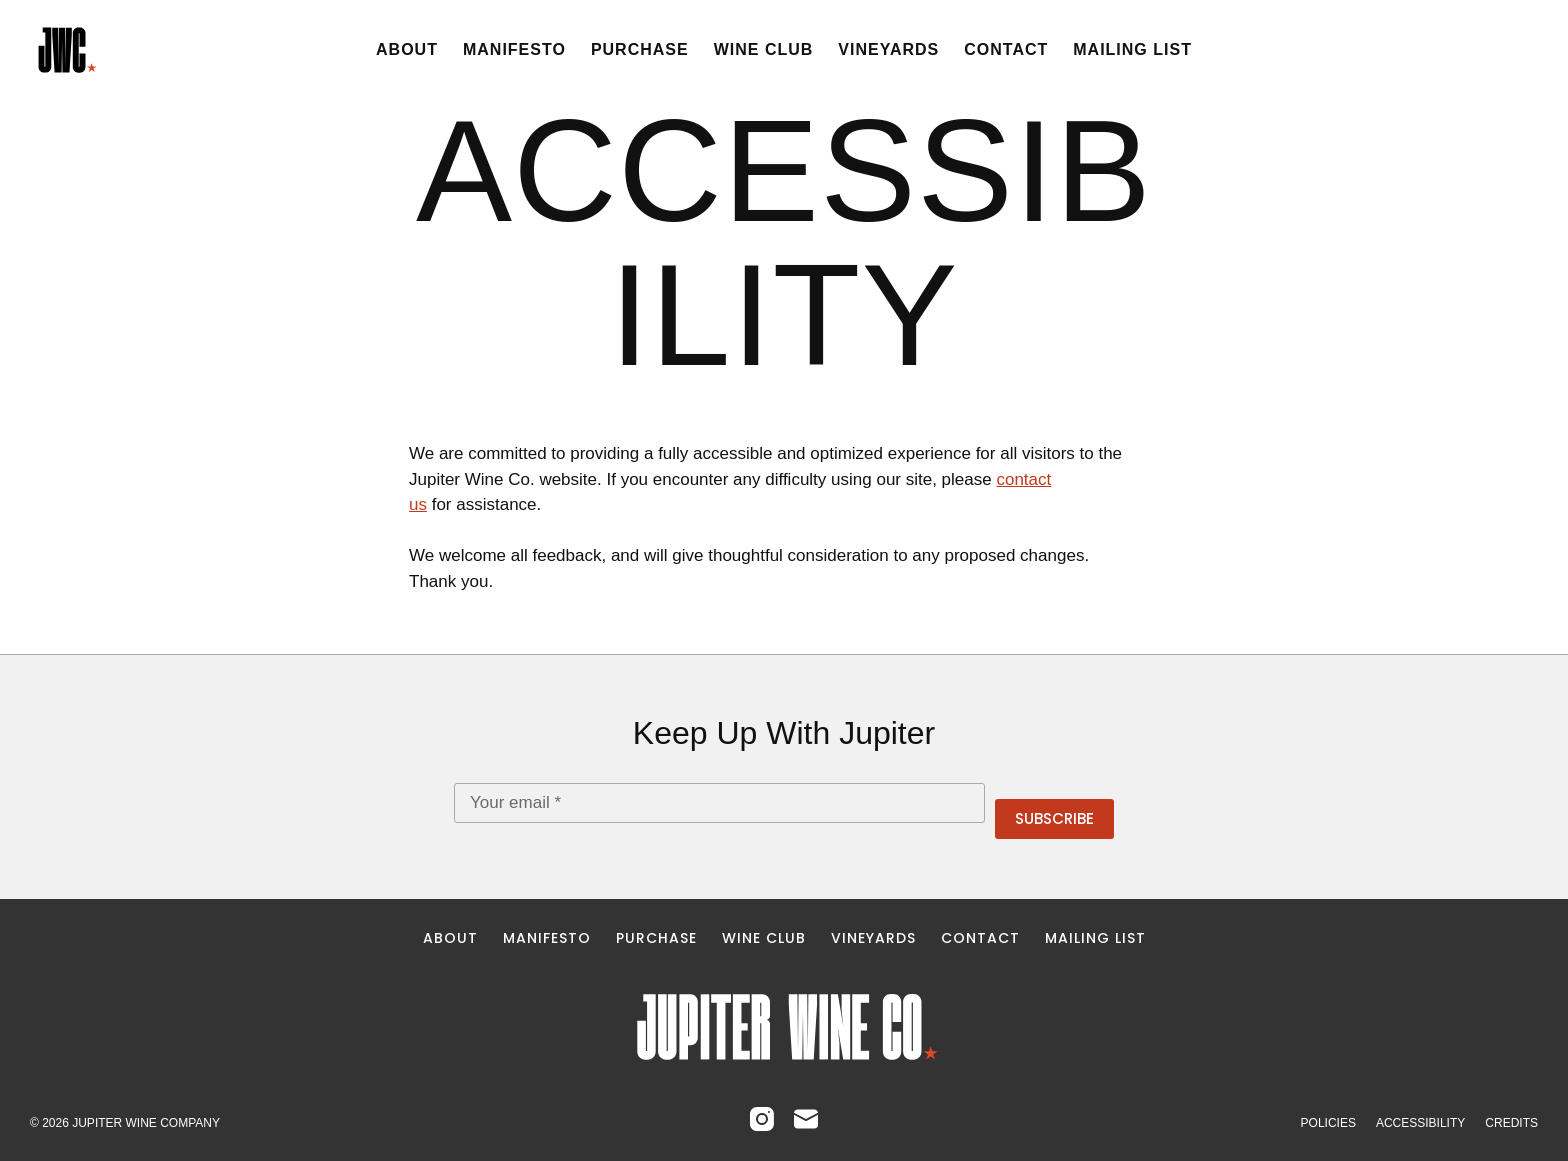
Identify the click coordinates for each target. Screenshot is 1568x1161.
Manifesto (514, 49)
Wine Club (764, 49)
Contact (1006, 49)
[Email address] (719, 803)
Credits (1511, 1123)
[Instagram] (762, 1119)
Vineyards (888, 49)
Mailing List (1132, 49)
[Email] (806, 1119)
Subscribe (1054, 818)
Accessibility (1420, 1123)
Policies (1328, 1123)
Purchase (640, 49)
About (407, 49)
